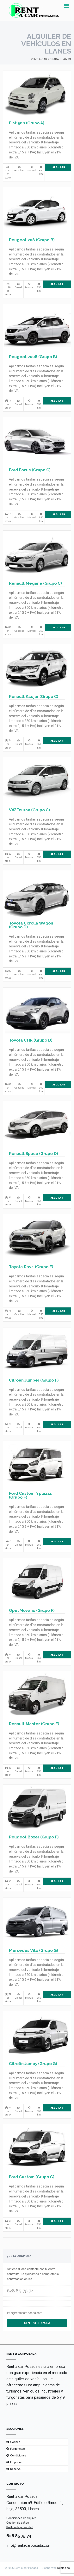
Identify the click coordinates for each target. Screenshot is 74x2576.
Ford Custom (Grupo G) (31, 2176)
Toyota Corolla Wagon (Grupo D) (31, 925)
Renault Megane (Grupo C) (35, 583)
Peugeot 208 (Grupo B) (32, 239)
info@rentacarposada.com (24, 2313)
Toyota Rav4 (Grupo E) (31, 1266)
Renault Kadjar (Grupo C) (33, 696)
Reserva (15, 2469)
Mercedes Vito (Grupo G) (33, 1950)
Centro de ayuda (37, 2323)
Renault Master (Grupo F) (34, 1723)
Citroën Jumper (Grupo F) (34, 1380)
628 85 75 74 (20, 2291)
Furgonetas (17, 2448)
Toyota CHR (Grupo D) (30, 1040)
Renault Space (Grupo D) (33, 1153)
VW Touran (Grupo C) (29, 809)
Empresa (16, 2462)
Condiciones (18, 2455)
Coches (15, 2442)
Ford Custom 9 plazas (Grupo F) (30, 1495)
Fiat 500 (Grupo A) (26, 123)
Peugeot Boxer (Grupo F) (34, 1837)
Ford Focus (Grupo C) (30, 469)
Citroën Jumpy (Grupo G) (33, 2063)
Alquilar (58, 167)
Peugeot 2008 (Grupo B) (33, 356)
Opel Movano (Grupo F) (32, 1610)
